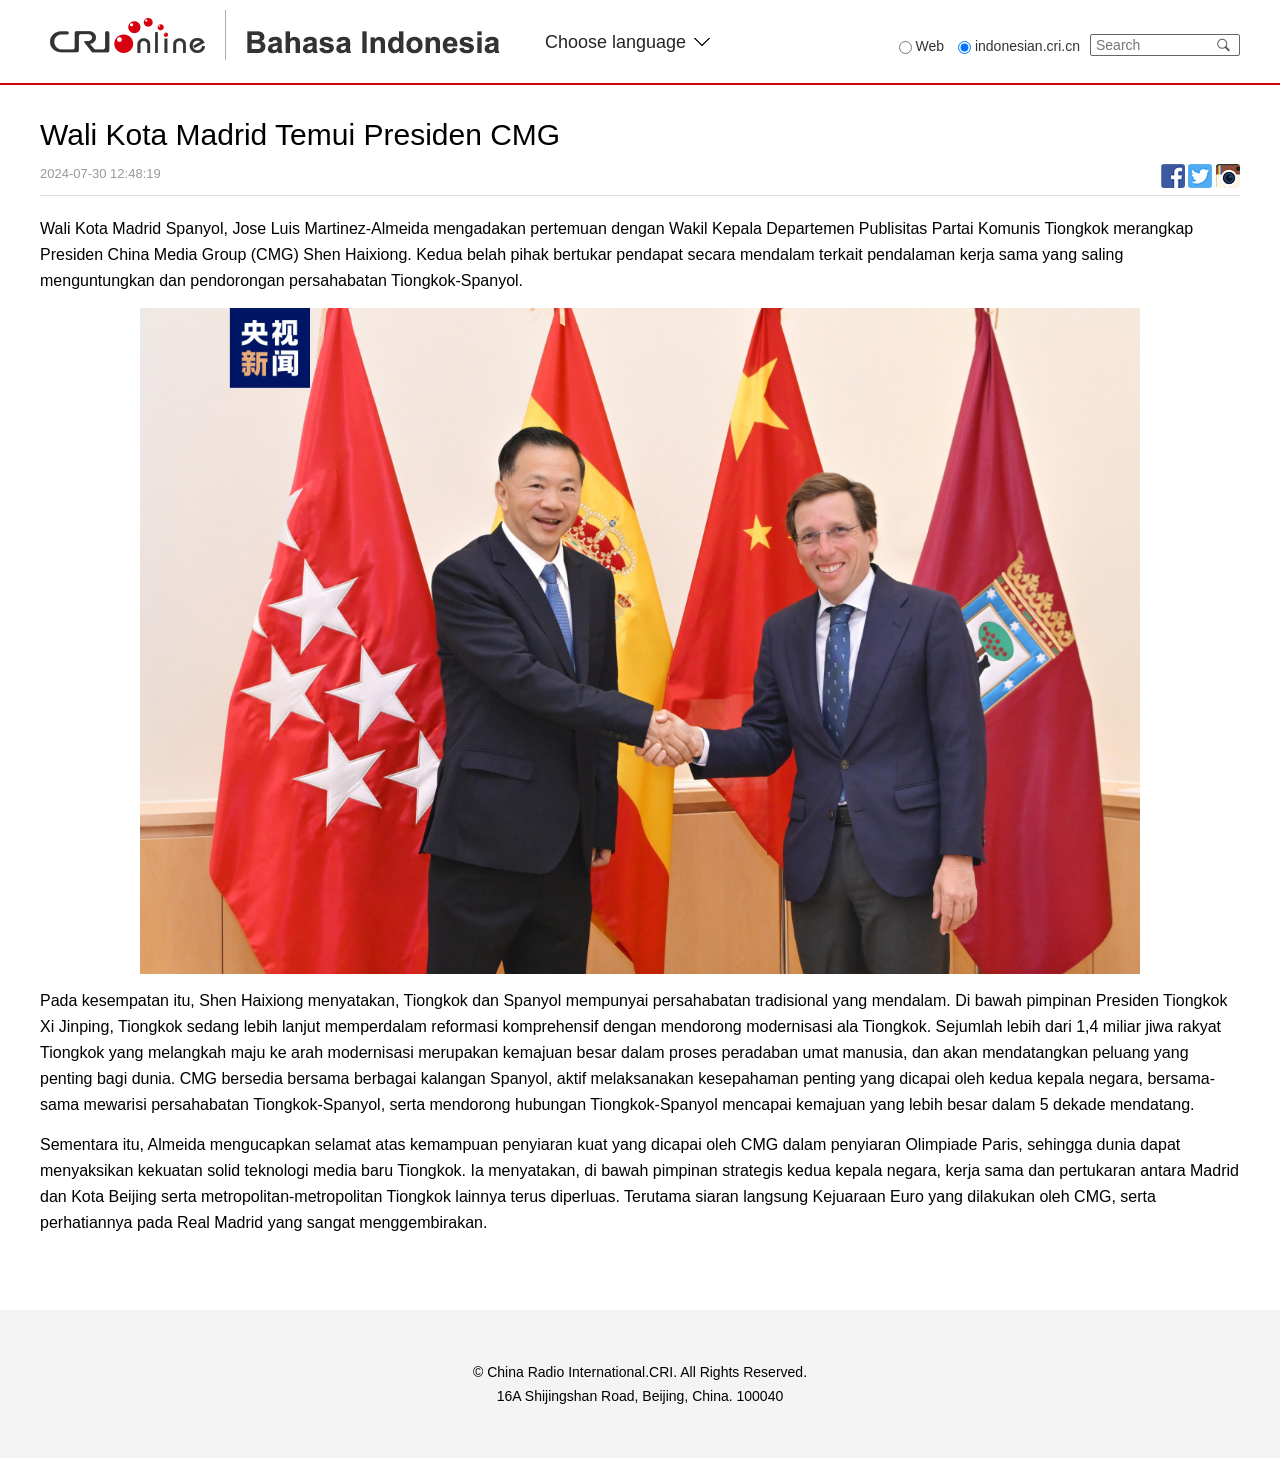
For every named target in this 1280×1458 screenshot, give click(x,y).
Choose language (627, 42)
